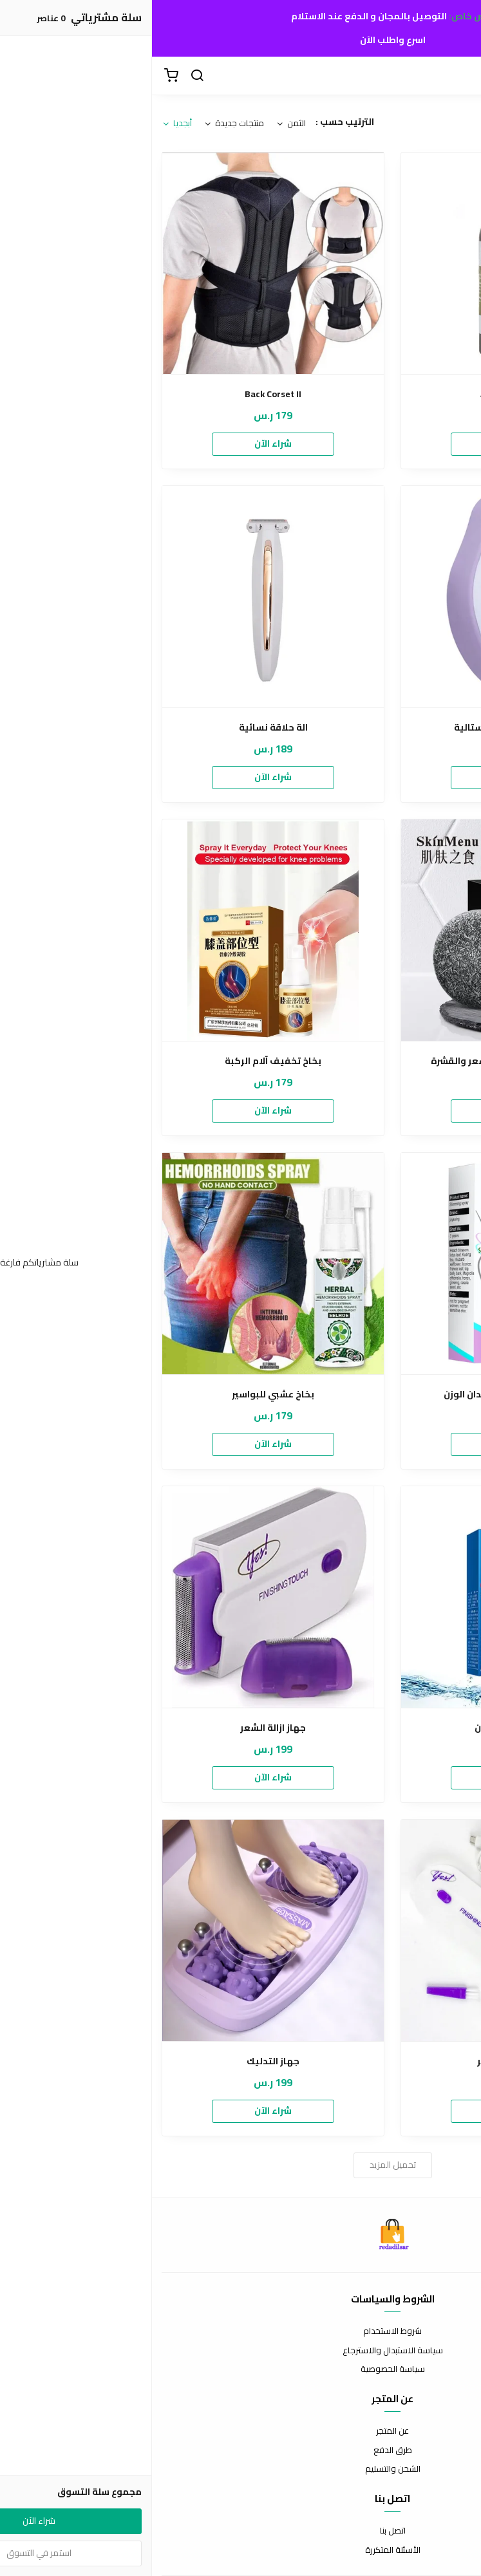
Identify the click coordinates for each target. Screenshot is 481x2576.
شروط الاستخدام (240, 2331)
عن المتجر (240, 2431)
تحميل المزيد (241, 2164)
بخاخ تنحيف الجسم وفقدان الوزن (360, 1394)
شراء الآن (360, 443)
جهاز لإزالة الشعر (360, 2061)
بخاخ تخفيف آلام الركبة (121, 1061)
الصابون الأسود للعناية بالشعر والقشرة (360, 1061)
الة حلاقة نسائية (121, 727)
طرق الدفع (241, 2450)
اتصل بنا (241, 2531)
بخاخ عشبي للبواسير (121, 1394)
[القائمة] (461, 76)
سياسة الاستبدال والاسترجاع (241, 2350)
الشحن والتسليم (241, 2469)
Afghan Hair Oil (360, 394)
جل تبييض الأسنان (360, 1728)
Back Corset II (121, 394)
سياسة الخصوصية (241, 2369)
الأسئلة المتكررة (241, 2550)
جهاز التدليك (121, 2061)
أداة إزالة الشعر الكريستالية (360, 727)
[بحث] (45, 76)
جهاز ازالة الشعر (121, 1728)
